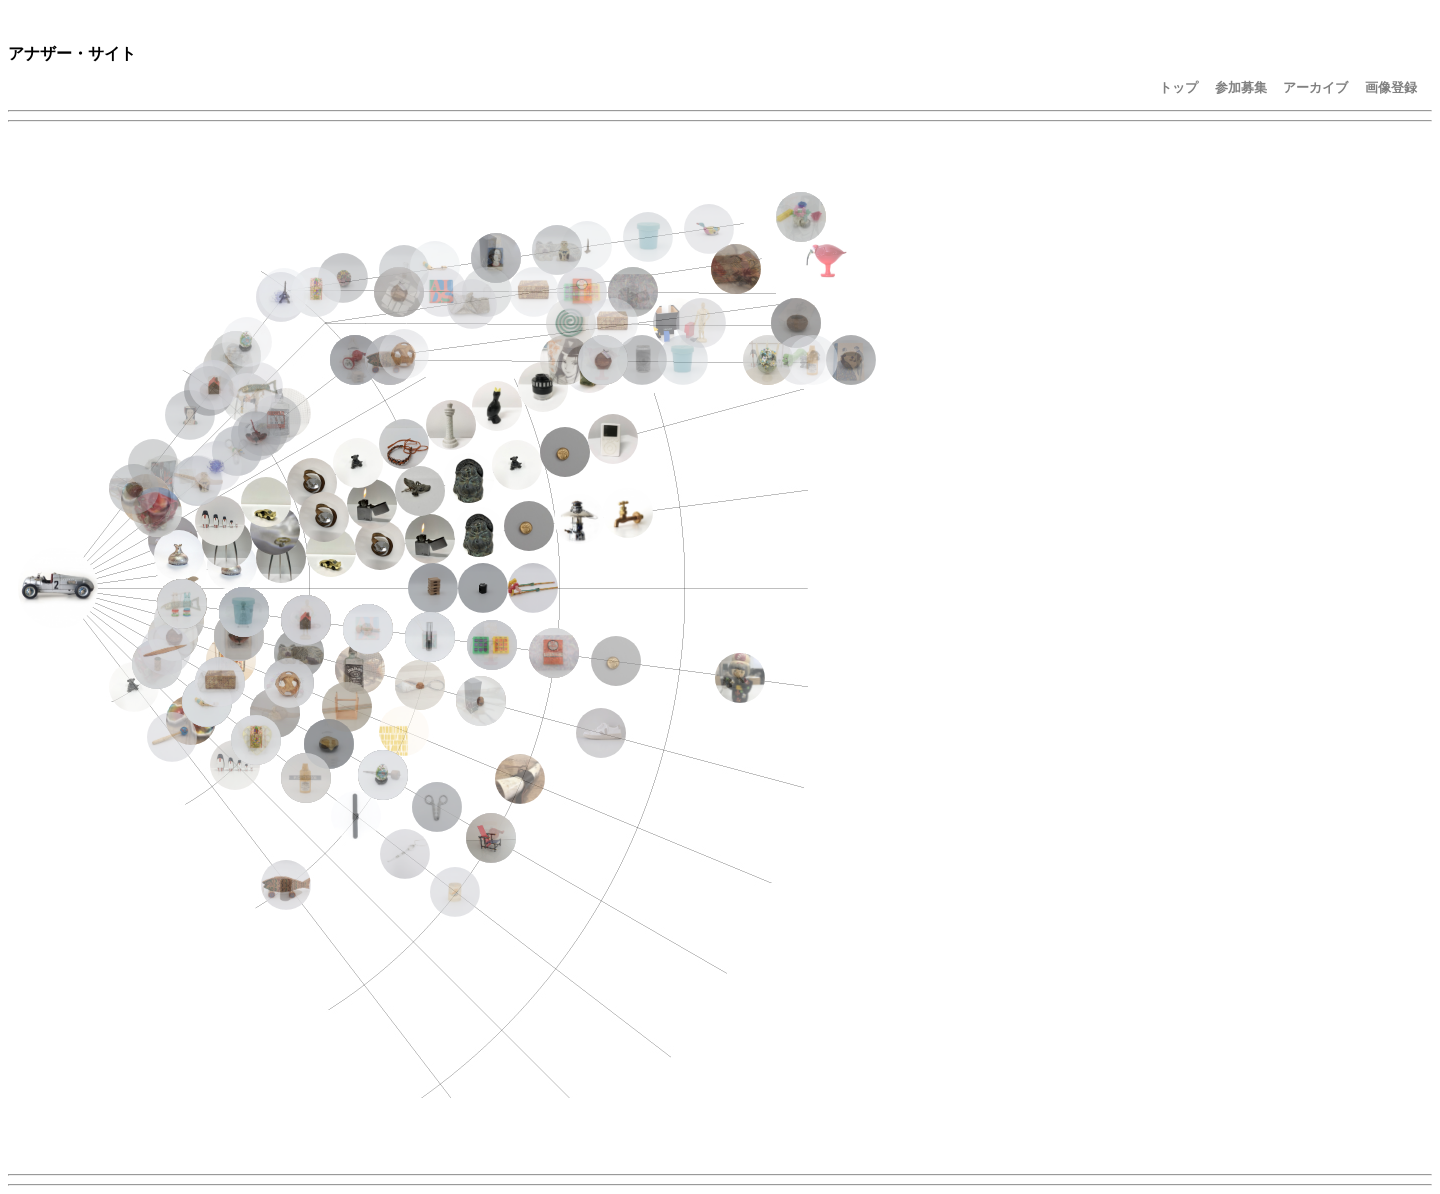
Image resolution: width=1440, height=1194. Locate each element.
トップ (1178, 87)
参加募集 (1241, 87)
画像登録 (1391, 87)
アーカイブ (1315, 87)
